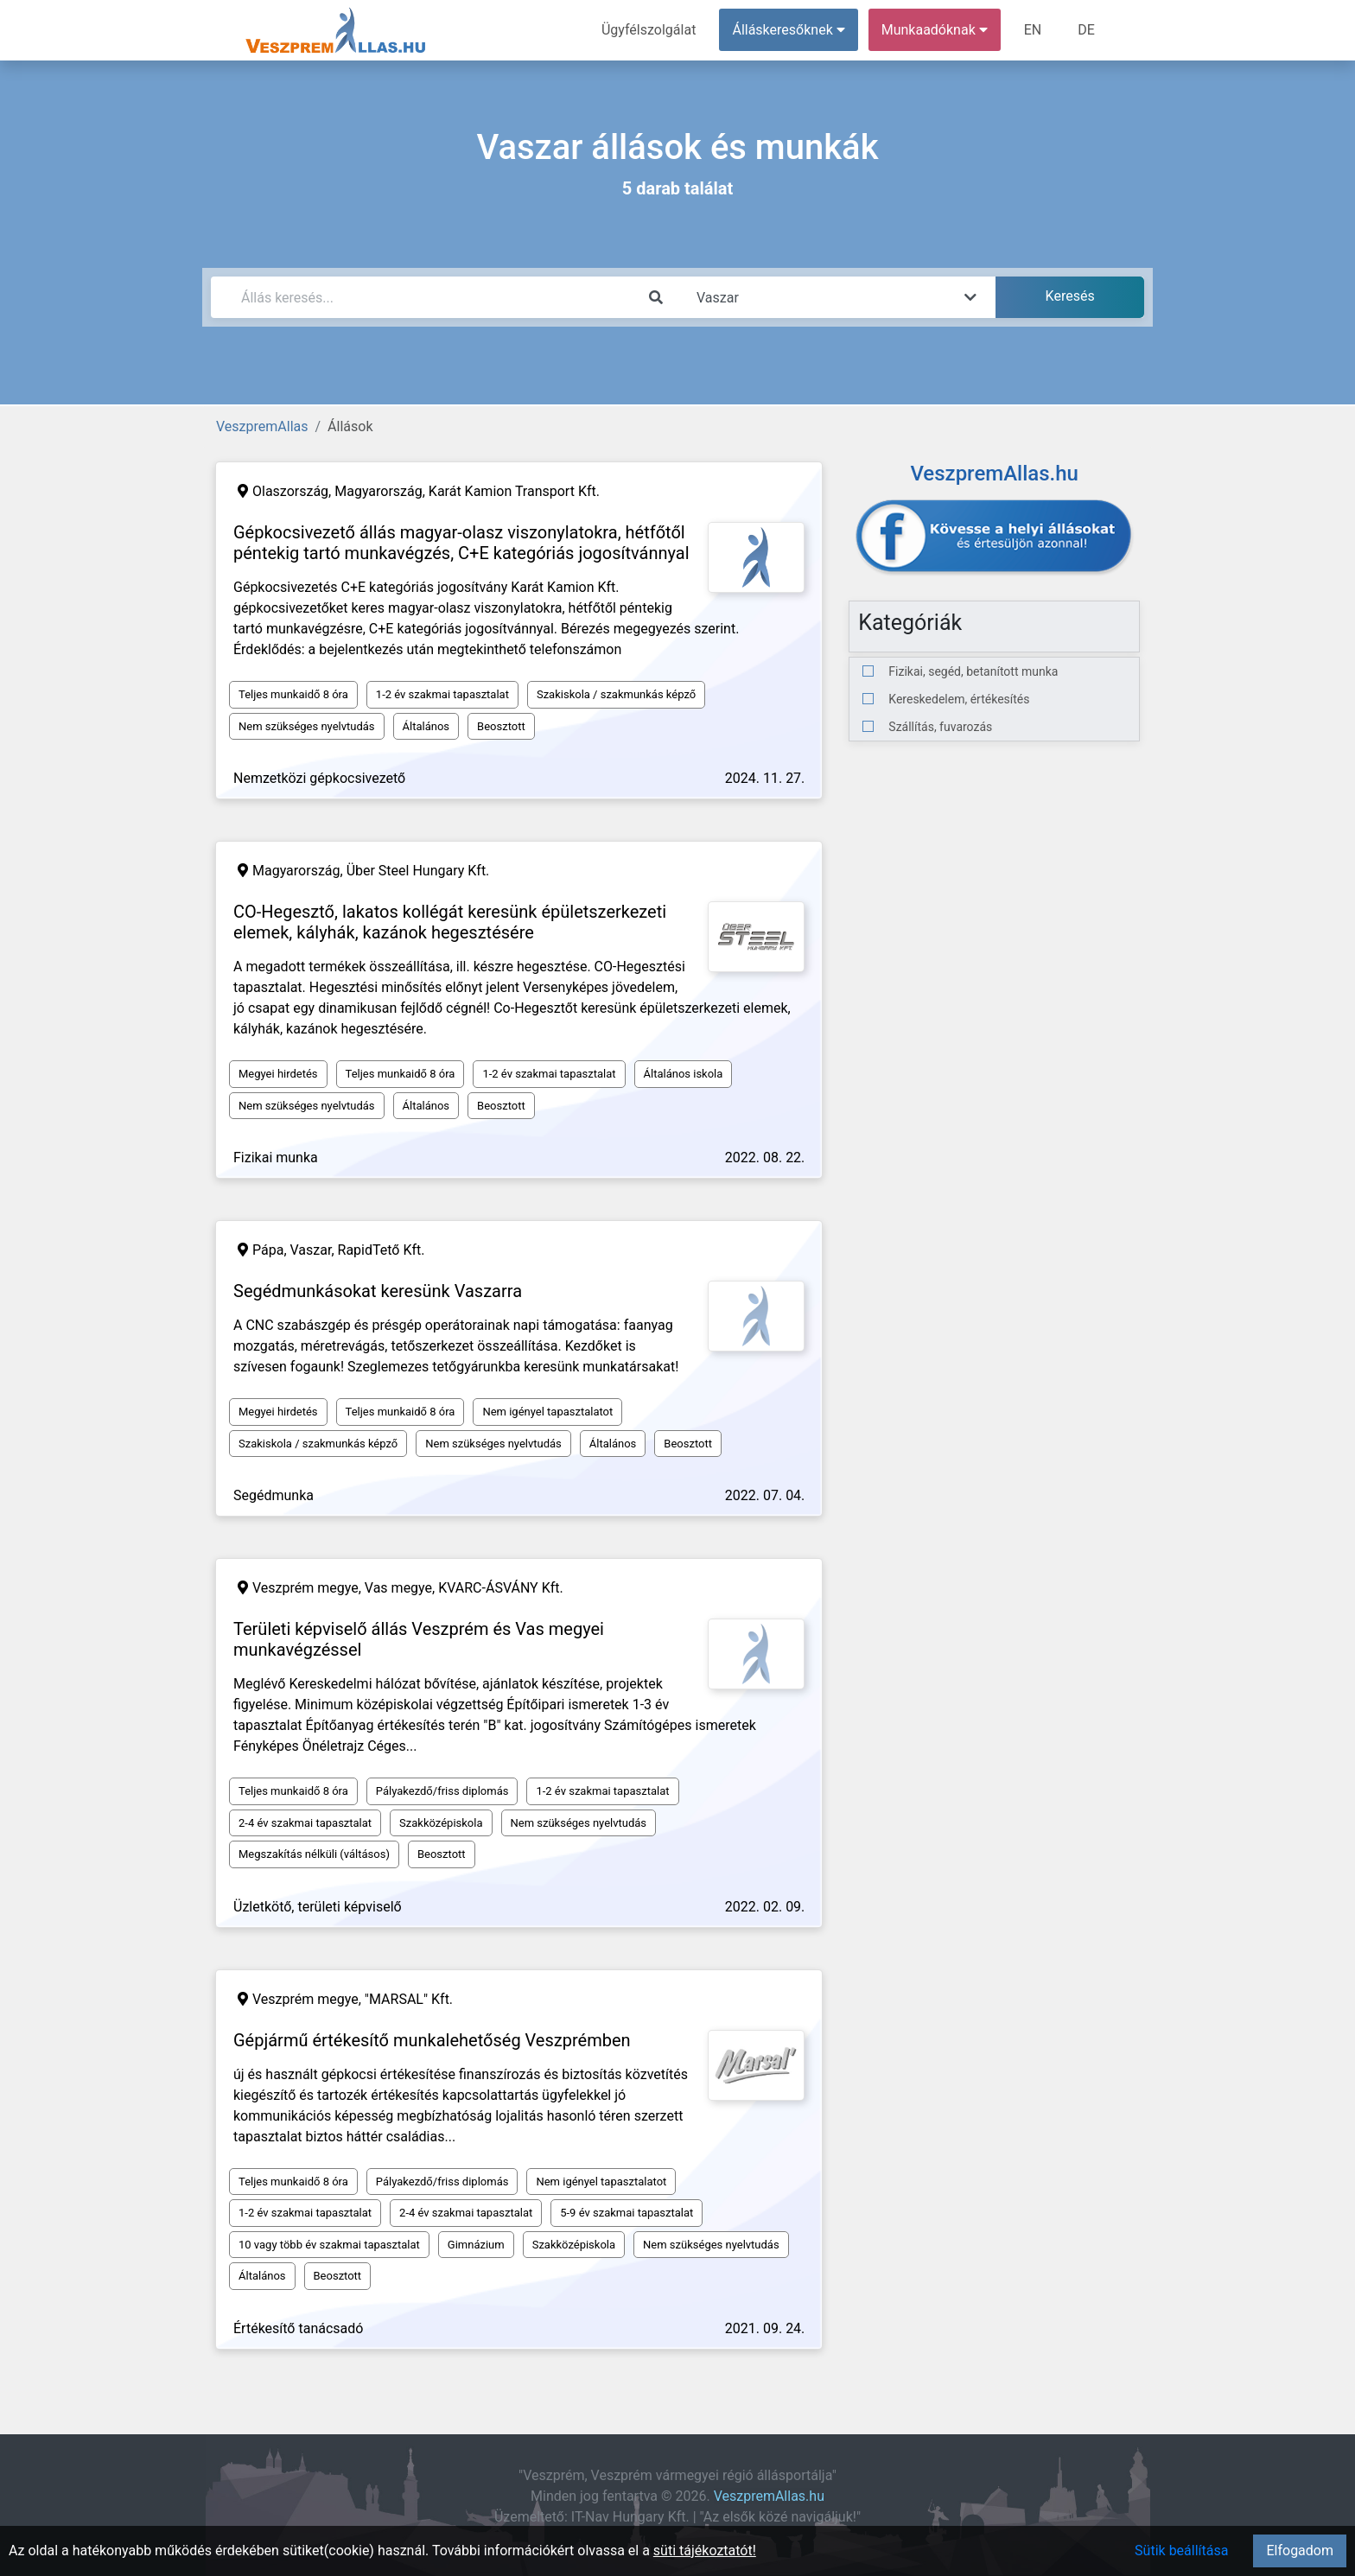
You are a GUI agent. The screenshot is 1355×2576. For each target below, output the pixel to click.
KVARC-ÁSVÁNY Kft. (500, 1588)
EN (1033, 30)
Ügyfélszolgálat (648, 30)
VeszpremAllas (262, 426)
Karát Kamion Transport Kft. (514, 491)
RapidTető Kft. (381, 1250)
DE (1086, 30)
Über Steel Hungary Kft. (418, 870)
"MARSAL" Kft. (409, 1999)
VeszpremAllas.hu (769, 2496)
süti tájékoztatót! (704, 2550)
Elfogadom (1299, 2550)
